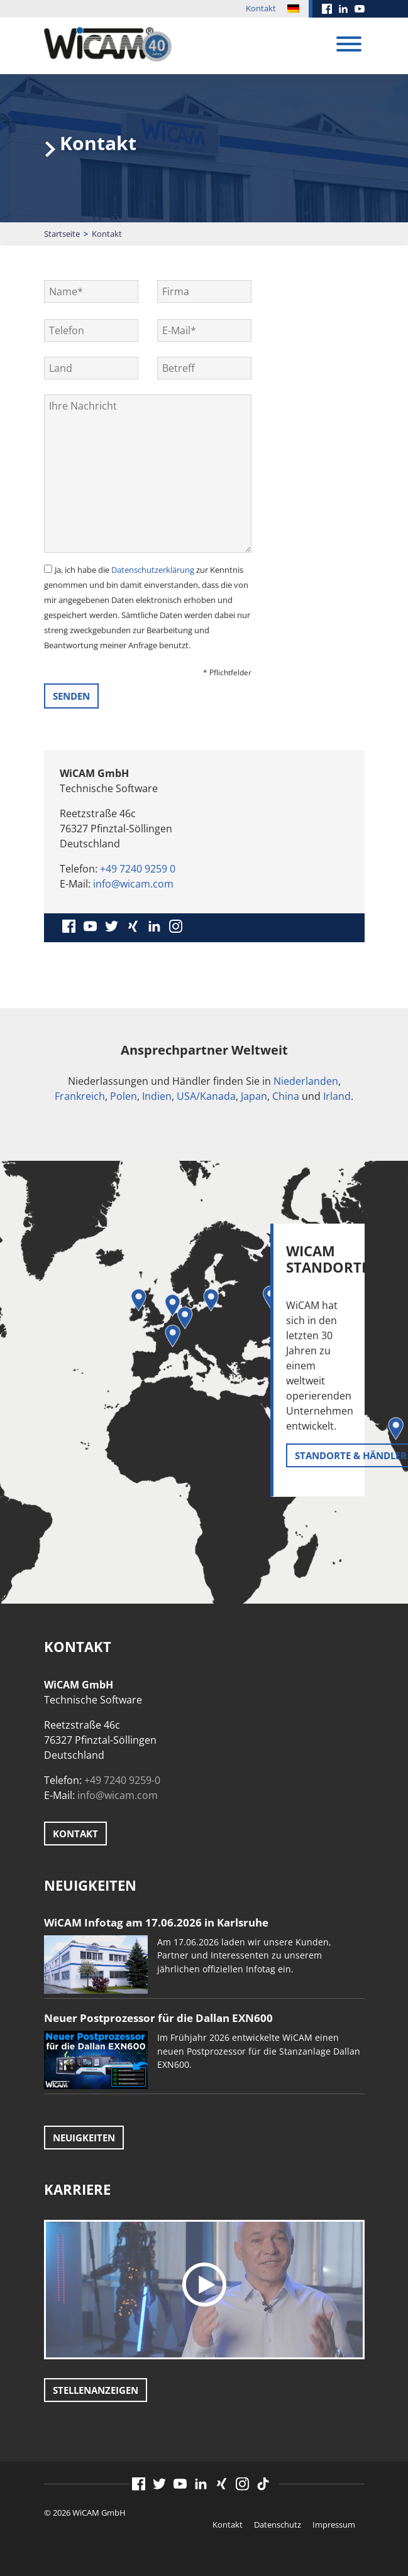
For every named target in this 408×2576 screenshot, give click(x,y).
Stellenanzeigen (95, 2390)
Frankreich (80, 1096)
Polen (123, 1096)
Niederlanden (305, 1081)
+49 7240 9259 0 (137, 869)
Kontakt (261, 8)
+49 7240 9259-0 (122, 1780)
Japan (254, 1096)
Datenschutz (277, 2524)
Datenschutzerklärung (152, 569)
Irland (337, 1096)
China (285, 1096)
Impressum (333, 2524)
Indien (157, 1096)
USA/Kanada (206, 1096)
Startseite (62, 233)
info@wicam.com (133, 884)
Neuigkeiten (84, 2137)
